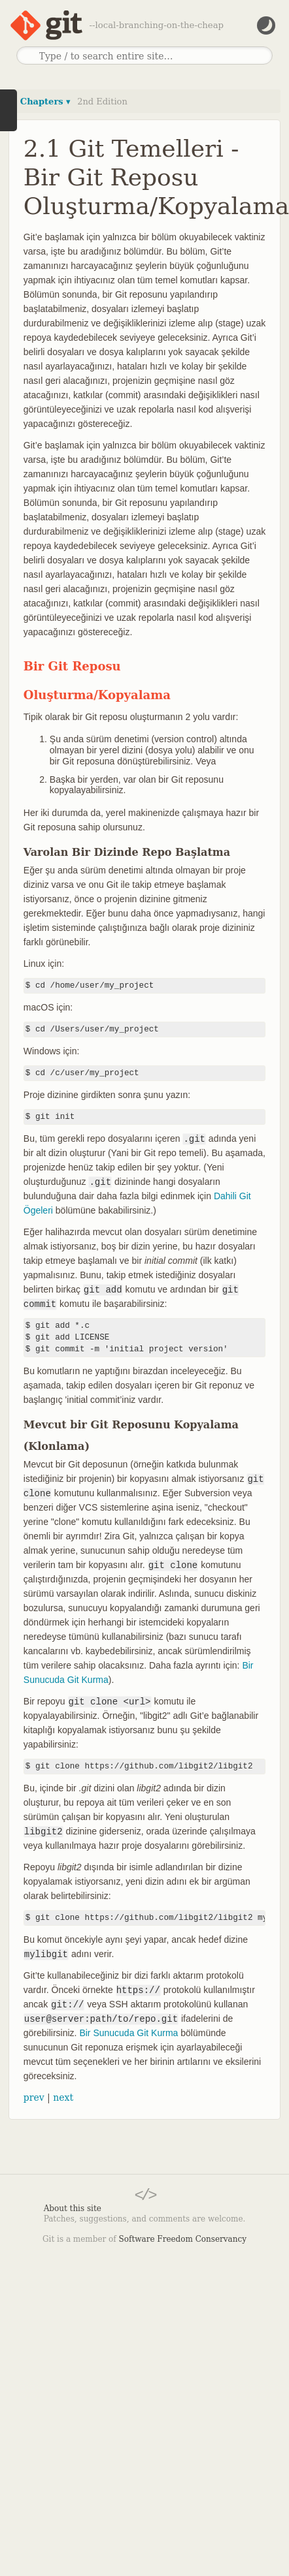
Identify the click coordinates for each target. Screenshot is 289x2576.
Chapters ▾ (45, 101)
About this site (72, 2208)
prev (34, 2097)
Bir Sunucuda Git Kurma (128, 2033)
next (63, 2097)
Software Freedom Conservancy (182, 2239)
